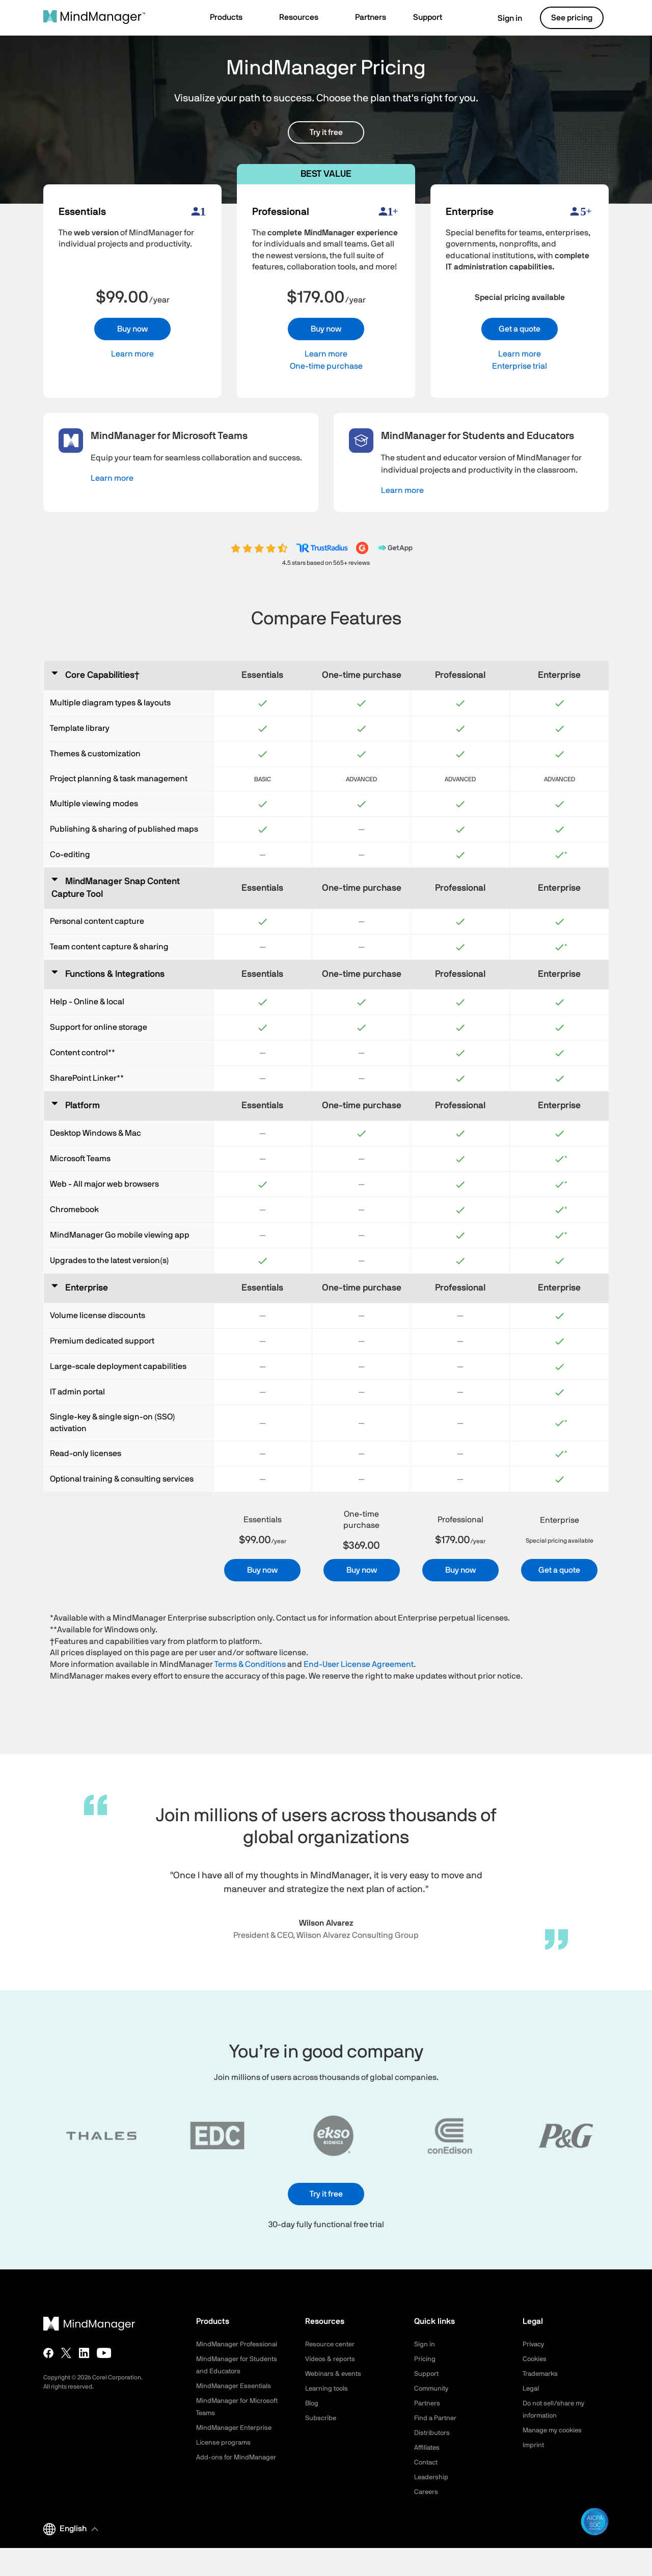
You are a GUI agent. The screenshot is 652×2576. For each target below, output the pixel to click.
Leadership (432, 2477)
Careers (427, 2492)
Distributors (433, 2432)
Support (427, 2373)
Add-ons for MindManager (238, 2469)
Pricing (425, 2359)
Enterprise (86, 1288)
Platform (82, 1105)
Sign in (503, 18)
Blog (312, 2403)
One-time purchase (326, 366)
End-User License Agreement (359, 1664)
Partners (428, 2403)
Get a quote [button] (519, 329)
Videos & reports (331, 2359)
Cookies (536, 2359)
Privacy (534, 2344)
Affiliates (428, 2447)
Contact (427, 2462)
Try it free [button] (326, 132)
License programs (225, 2454)
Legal (531, 2388)
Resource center (332, 2344)
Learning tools (328, 2388)
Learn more (132, 354)
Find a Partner (436, 2418)
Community (432, 2388)
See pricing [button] (571, 18)
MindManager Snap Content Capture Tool (115, 888)
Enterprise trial (519, 366)
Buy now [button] (132, 329)
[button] (231, 18)
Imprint (534, 2445)
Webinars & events (335, 2373)
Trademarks (542, 2373)
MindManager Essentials (235, 2398)
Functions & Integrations (115, 974)
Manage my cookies (555, 2430)
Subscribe (321, 2418)
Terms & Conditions (250, 1664)
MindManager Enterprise (236, 2440)
